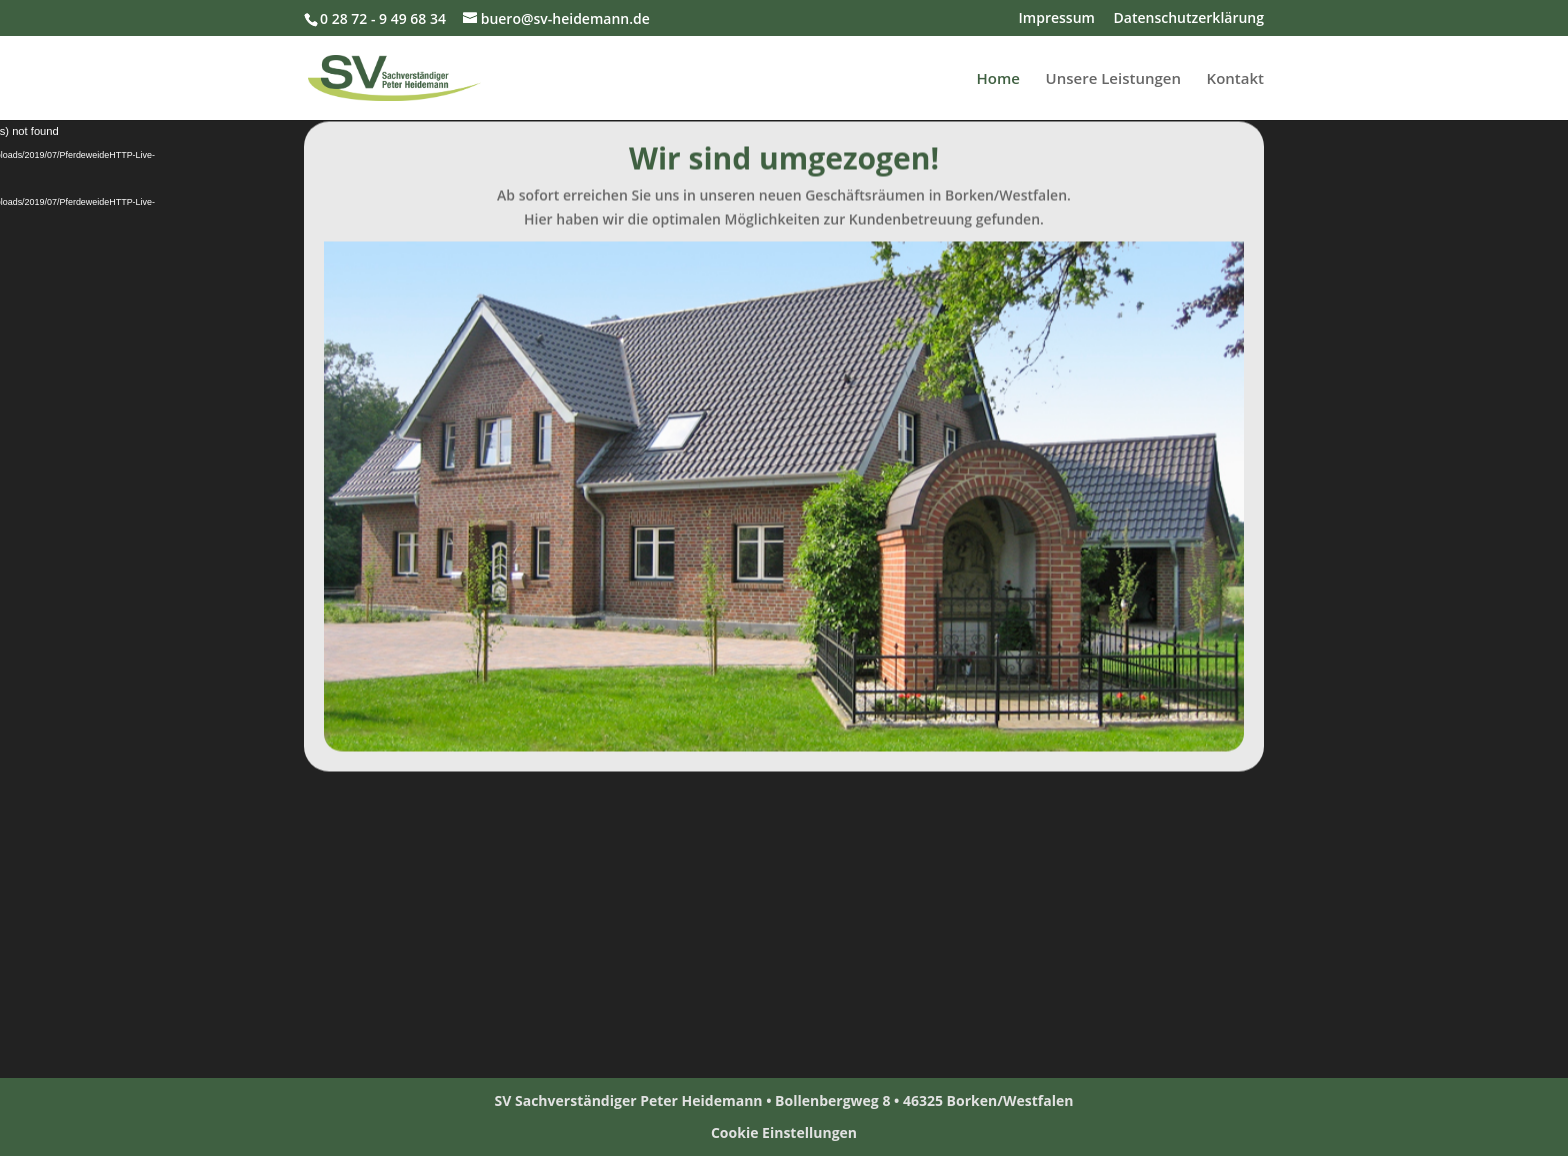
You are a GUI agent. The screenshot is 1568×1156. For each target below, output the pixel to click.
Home (998, 79)
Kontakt (1235, 79)
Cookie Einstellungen (784, 1132)
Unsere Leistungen (1113, 79)
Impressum (1057, 19)
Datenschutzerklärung (1189, 19)
